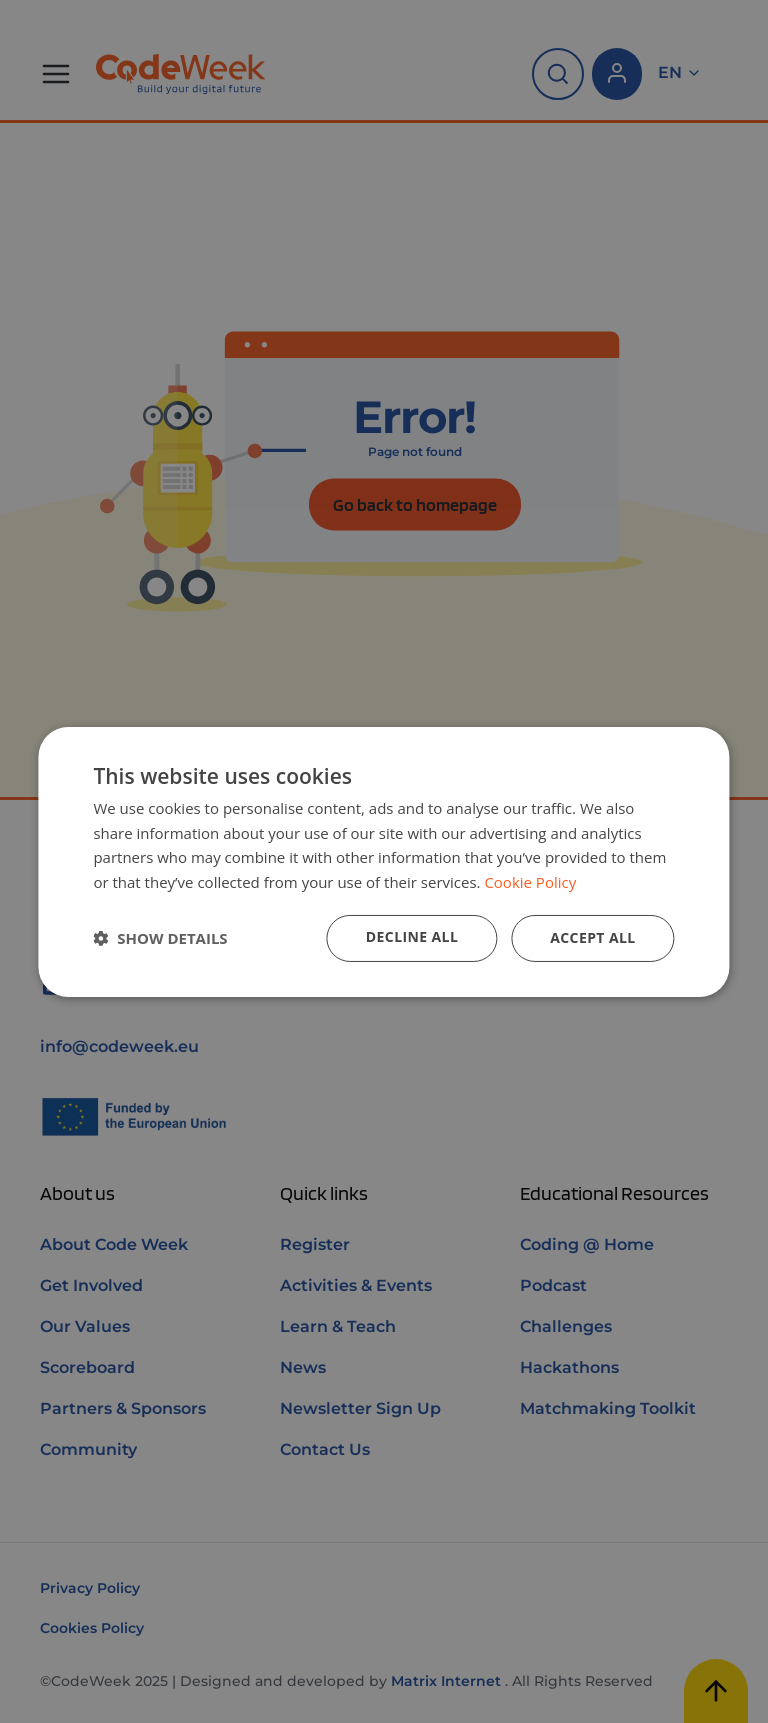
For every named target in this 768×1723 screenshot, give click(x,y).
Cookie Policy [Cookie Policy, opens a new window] (530, 882)
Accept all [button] (592, 937)
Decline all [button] (412, 936)
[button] (160, 938)
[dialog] (383, 861)
